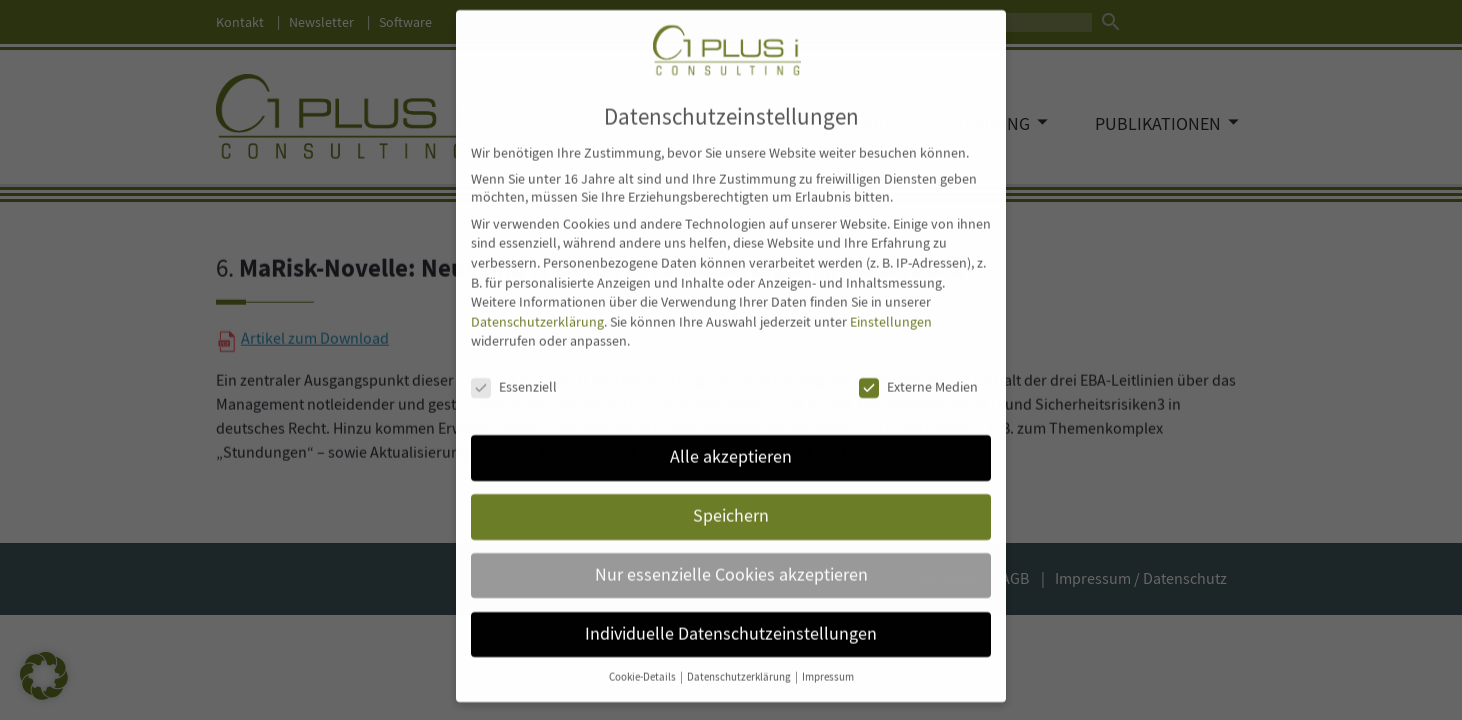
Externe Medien (918, 368)
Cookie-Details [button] (643, 657)
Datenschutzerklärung (537, 302)
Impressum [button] (828, 657)
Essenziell (514, 368)
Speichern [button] (731, 496)
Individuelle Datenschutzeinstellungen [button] (731, 614)
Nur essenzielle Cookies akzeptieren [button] (731, 555)
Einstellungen (891, 302)
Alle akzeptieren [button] (731, 437)
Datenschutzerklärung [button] (740, 657)
